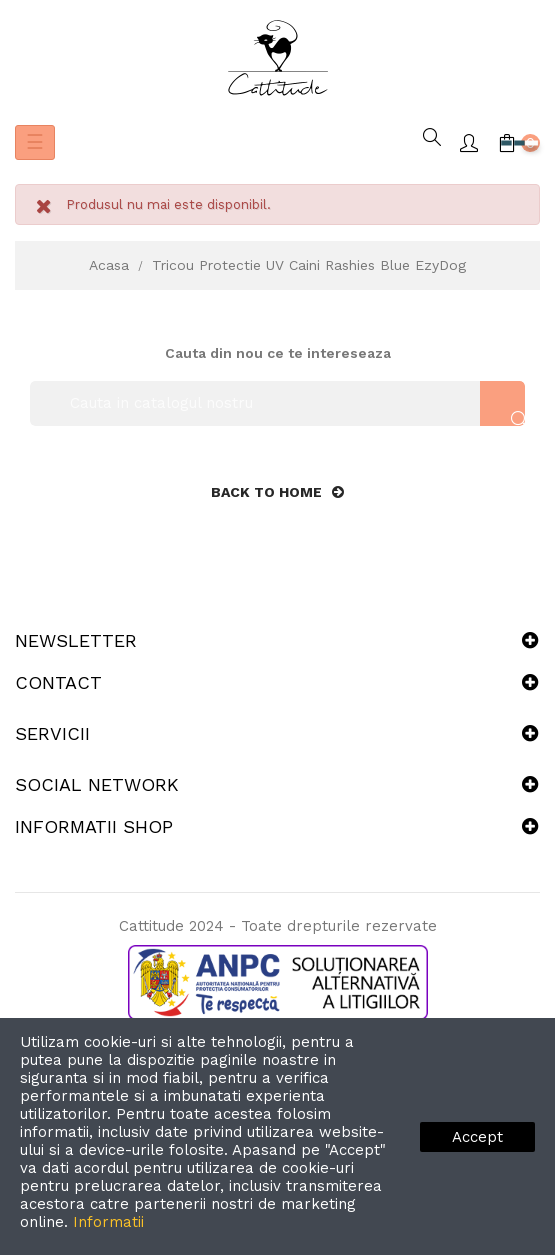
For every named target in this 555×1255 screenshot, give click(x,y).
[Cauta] (277, 403)
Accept (477, 1137)
